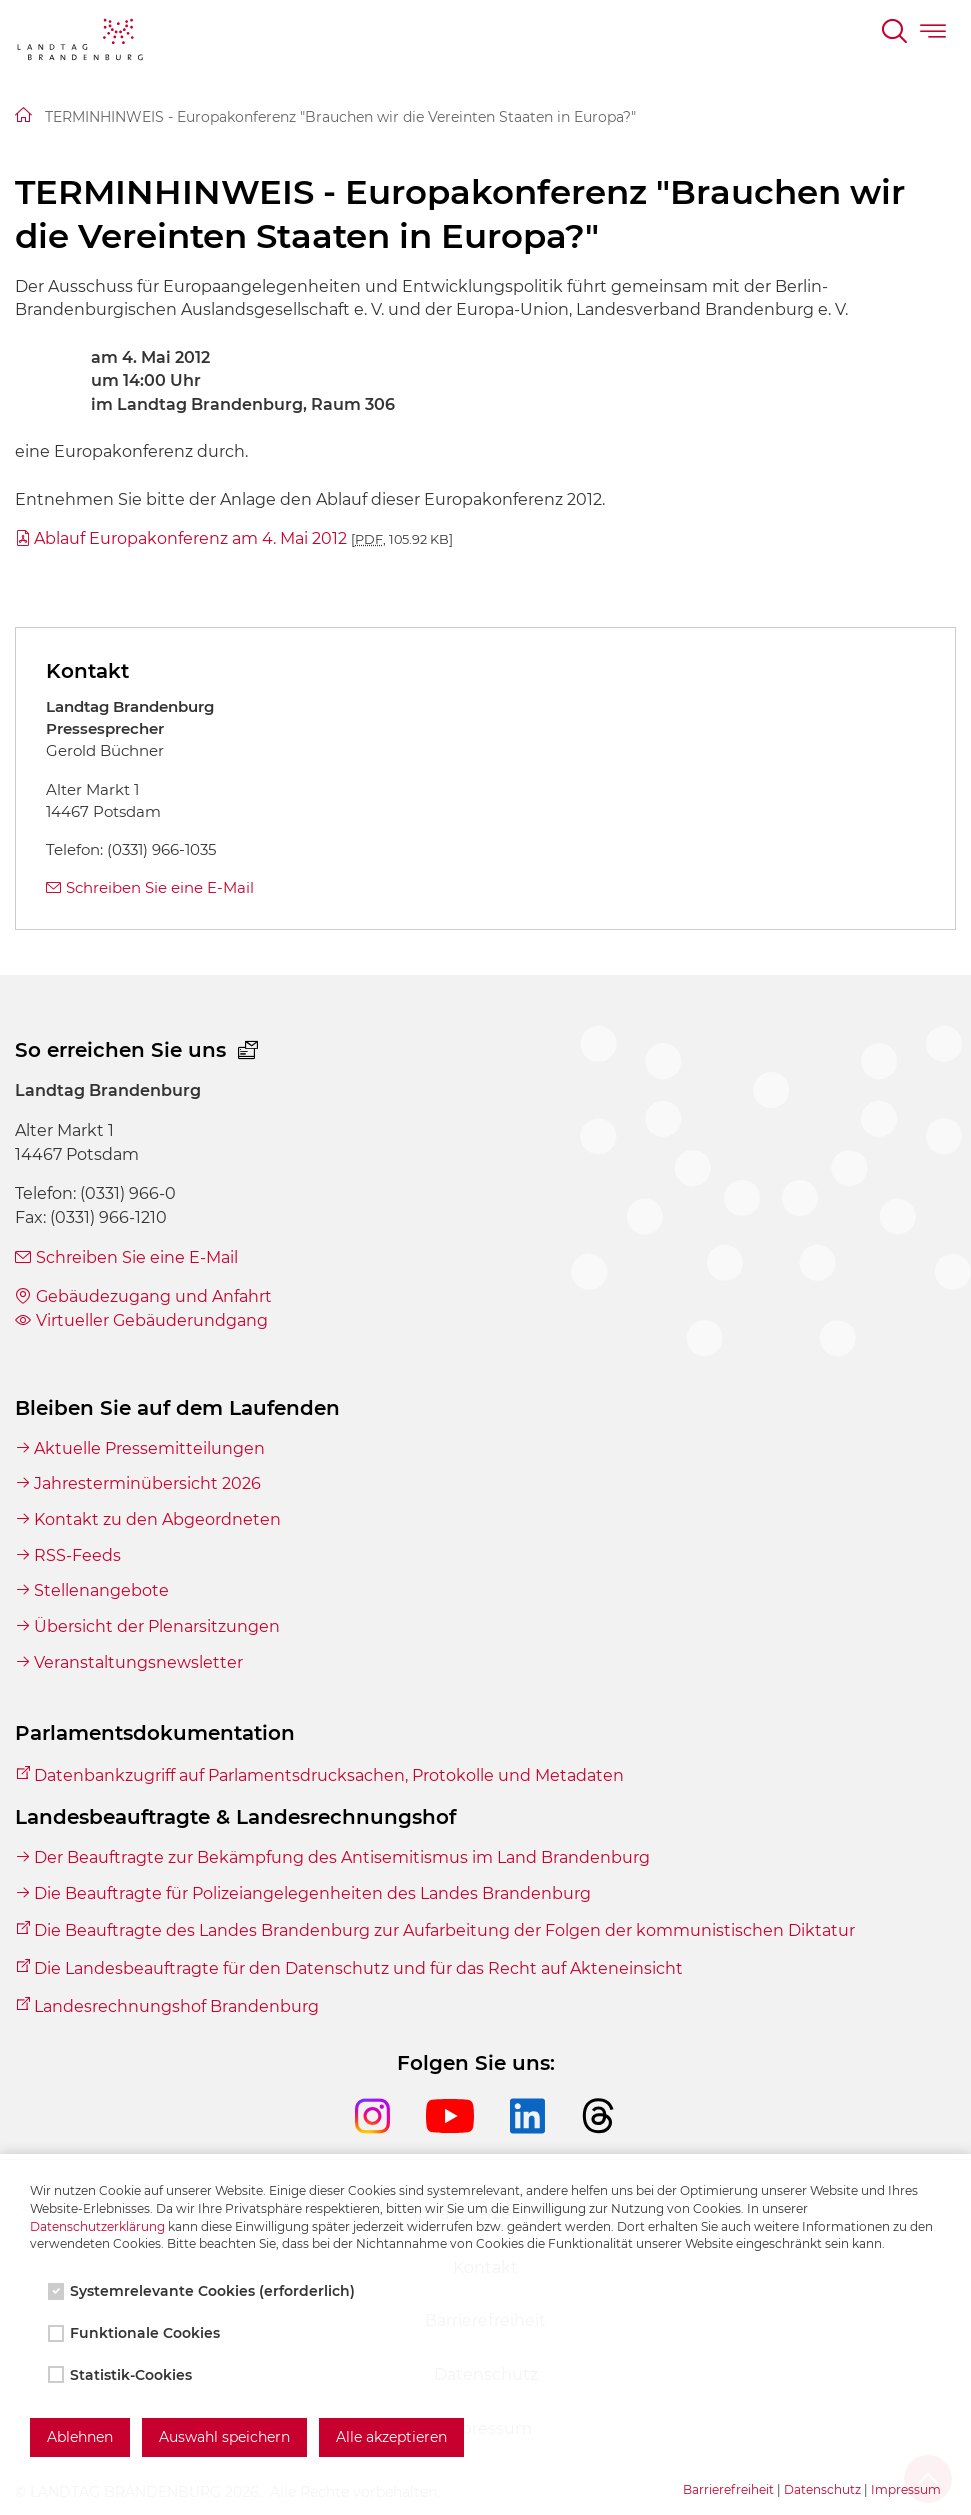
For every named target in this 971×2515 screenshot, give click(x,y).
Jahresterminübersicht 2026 (147, 1483)
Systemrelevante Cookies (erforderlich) (203, 2291)
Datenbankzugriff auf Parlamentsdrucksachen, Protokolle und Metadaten (329, 1775)
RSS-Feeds (77, 1555)
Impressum (906, 2489)
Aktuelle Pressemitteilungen (149, 1448)
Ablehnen (80, 2437)
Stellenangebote (101, 1590)
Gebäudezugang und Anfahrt (154, 1296)
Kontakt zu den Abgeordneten (157, 1519)
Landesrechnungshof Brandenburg (176, 2006)
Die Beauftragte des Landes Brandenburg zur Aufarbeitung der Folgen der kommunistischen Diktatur (444, 1930)
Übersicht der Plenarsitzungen (157, 1626)
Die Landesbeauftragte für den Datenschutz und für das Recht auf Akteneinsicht (358, 1968)
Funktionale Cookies (136, 2333)
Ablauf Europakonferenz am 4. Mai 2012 (243, 538)
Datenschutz (822, 2489)
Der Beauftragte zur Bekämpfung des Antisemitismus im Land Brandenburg (342, 1857)
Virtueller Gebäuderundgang (152, 1320)
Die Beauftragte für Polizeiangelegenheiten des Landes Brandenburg (312, 1893)
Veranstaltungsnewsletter (138, 1662)
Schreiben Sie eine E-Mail (160, 887)
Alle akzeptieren (391, 2437)
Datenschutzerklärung (97, 2226)
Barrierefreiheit (728, 2489)
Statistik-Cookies (122, 2375)
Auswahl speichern (224, 2437)
